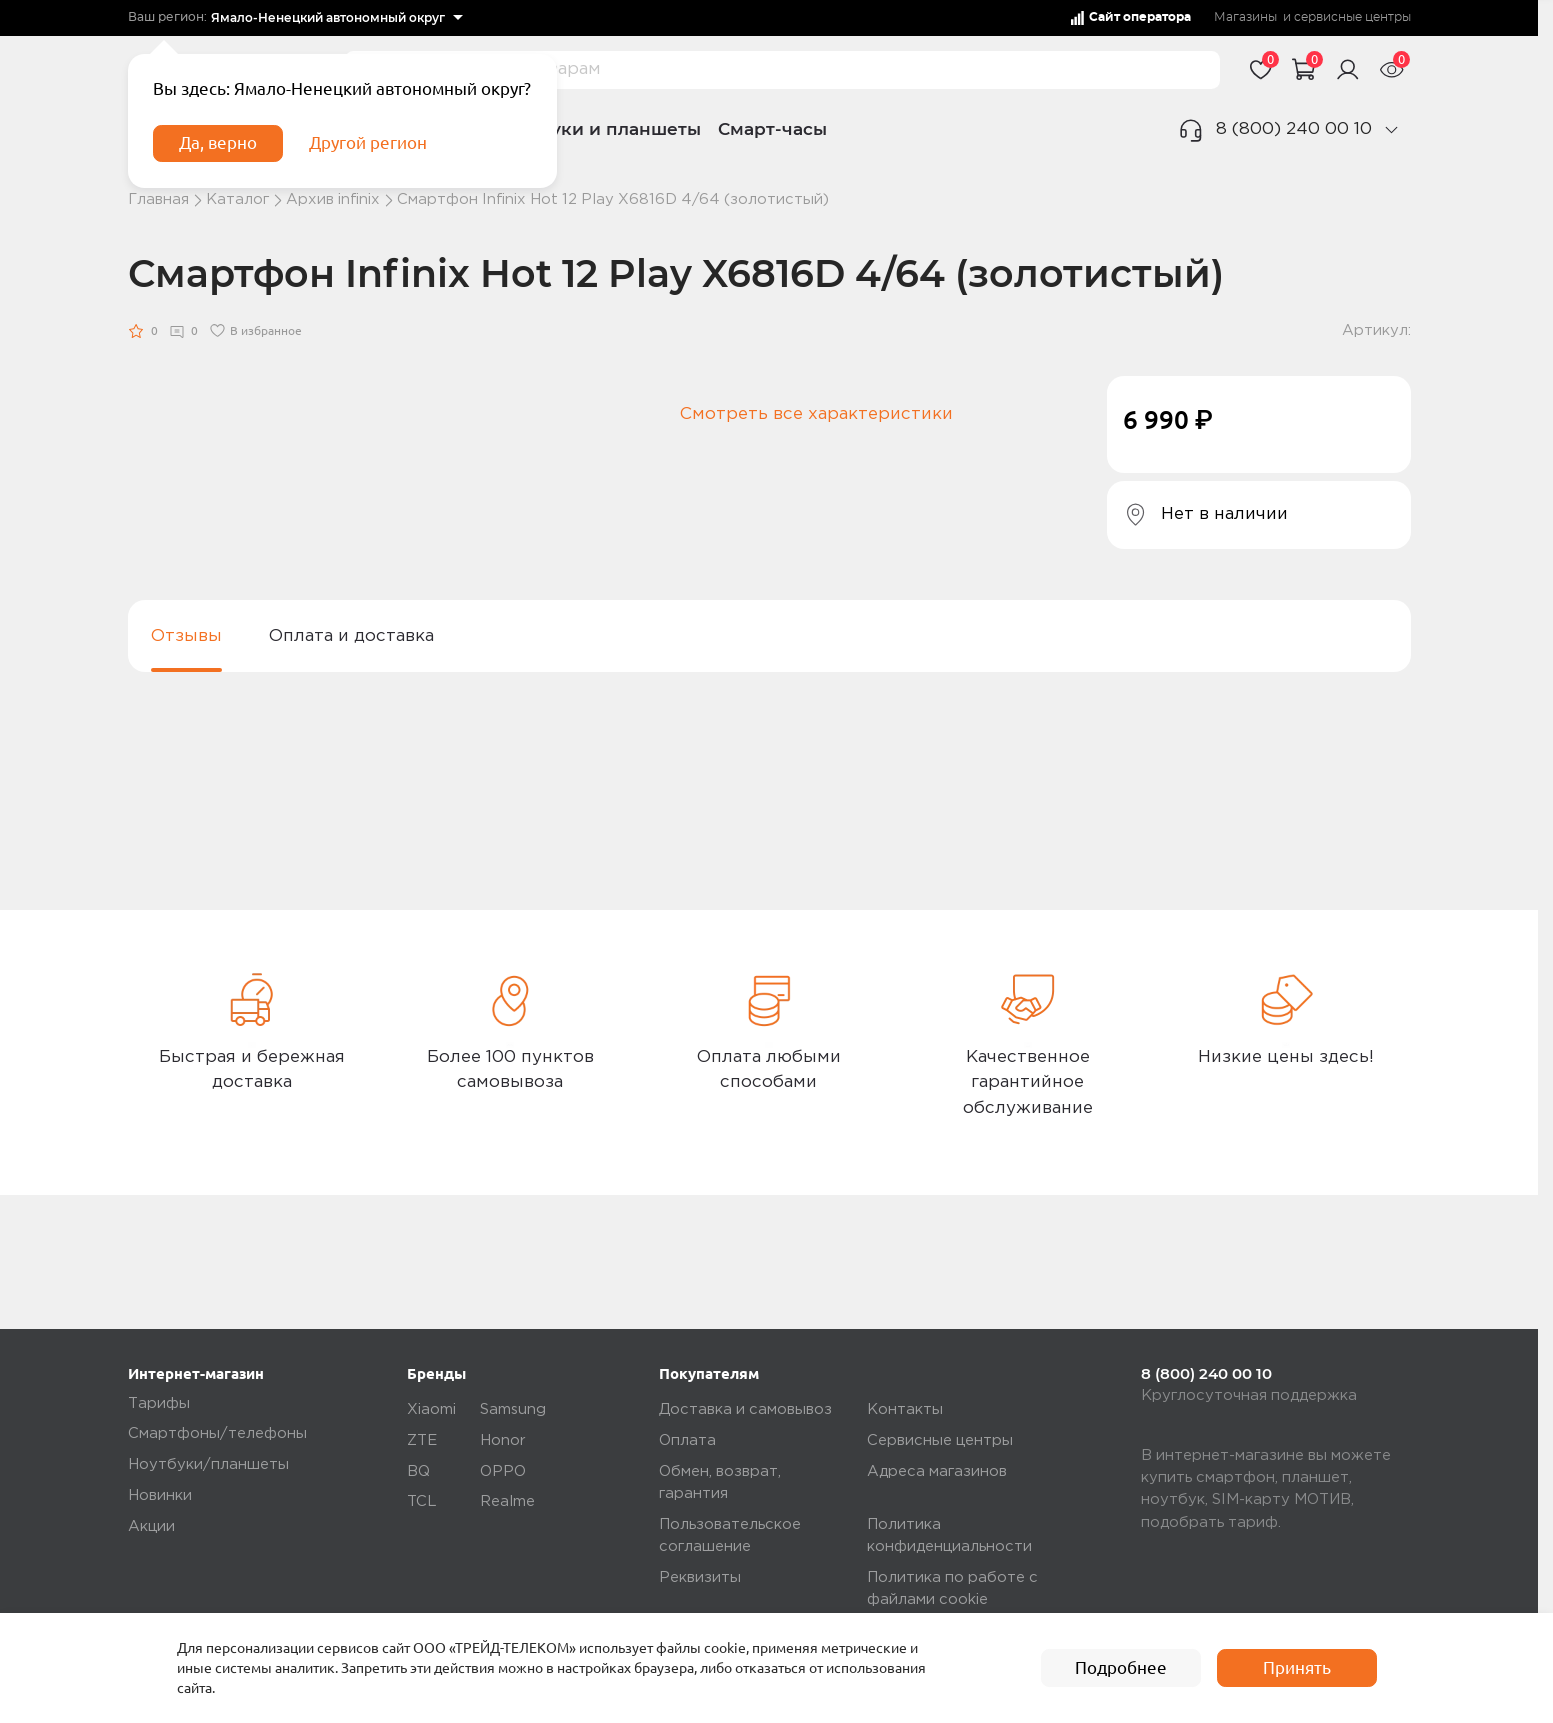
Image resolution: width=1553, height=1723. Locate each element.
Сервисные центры (940, 1440)
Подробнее (1121, 1667)
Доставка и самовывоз (745, 1409)
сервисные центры (1352, 17)
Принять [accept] (1297, 1667)
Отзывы (186, 636)
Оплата (687, 1440)
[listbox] (337, 18)
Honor (503, 1440)
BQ (418, 1471)
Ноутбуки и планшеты (598, 129)
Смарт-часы (772, 129)
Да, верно (220, 146)
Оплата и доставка (351, 636)
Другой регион (371, 146)
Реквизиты (700, 1577)
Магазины (1245, 17)
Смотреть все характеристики (816, 414)
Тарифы (159, 1403)
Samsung (513, 1409)
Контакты (905, 1409)
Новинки (160, 1495)
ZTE (422, 1440)
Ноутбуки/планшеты (208, 1465)
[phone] (1391, 129)
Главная (158, 199)
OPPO (503, 1471)
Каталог (237, 199)
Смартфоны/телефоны (217, 1434)
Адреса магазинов (937, 1471)
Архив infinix (333, 199)
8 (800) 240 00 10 (1294, 129)
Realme (507, 1502)
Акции (151, 1526)
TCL (422, 1502)
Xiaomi (431, 1409)
